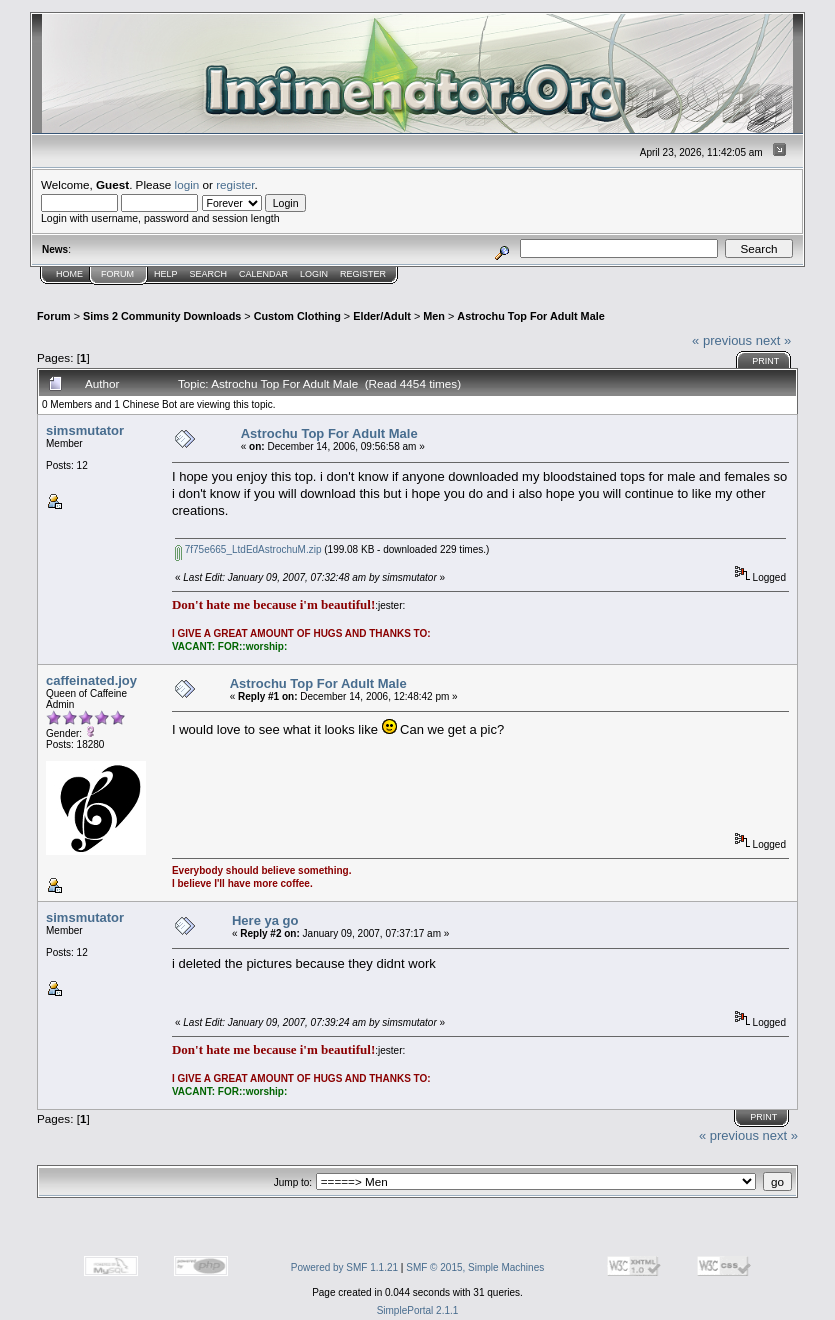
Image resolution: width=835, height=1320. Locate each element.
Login (314, 274)
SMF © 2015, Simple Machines (475, 1267)
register (235, 184)
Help (166, 274)
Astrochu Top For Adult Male (530, 316)
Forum (117, 274)
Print (765, 361)
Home (69, 274)
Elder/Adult (382, 316)
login (187, 184)
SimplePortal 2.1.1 (418, 1310)
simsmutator (85, 430)
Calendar (263, 274)
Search (209, 274)
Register (363, 274)
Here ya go (265, 920)
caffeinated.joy (91, 680)
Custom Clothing (297, 316)
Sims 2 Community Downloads (162, 316)
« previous (722, 340)
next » (773, 340)
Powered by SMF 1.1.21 (344, 1267)
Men (434, 316)
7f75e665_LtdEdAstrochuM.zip (248, 549)
